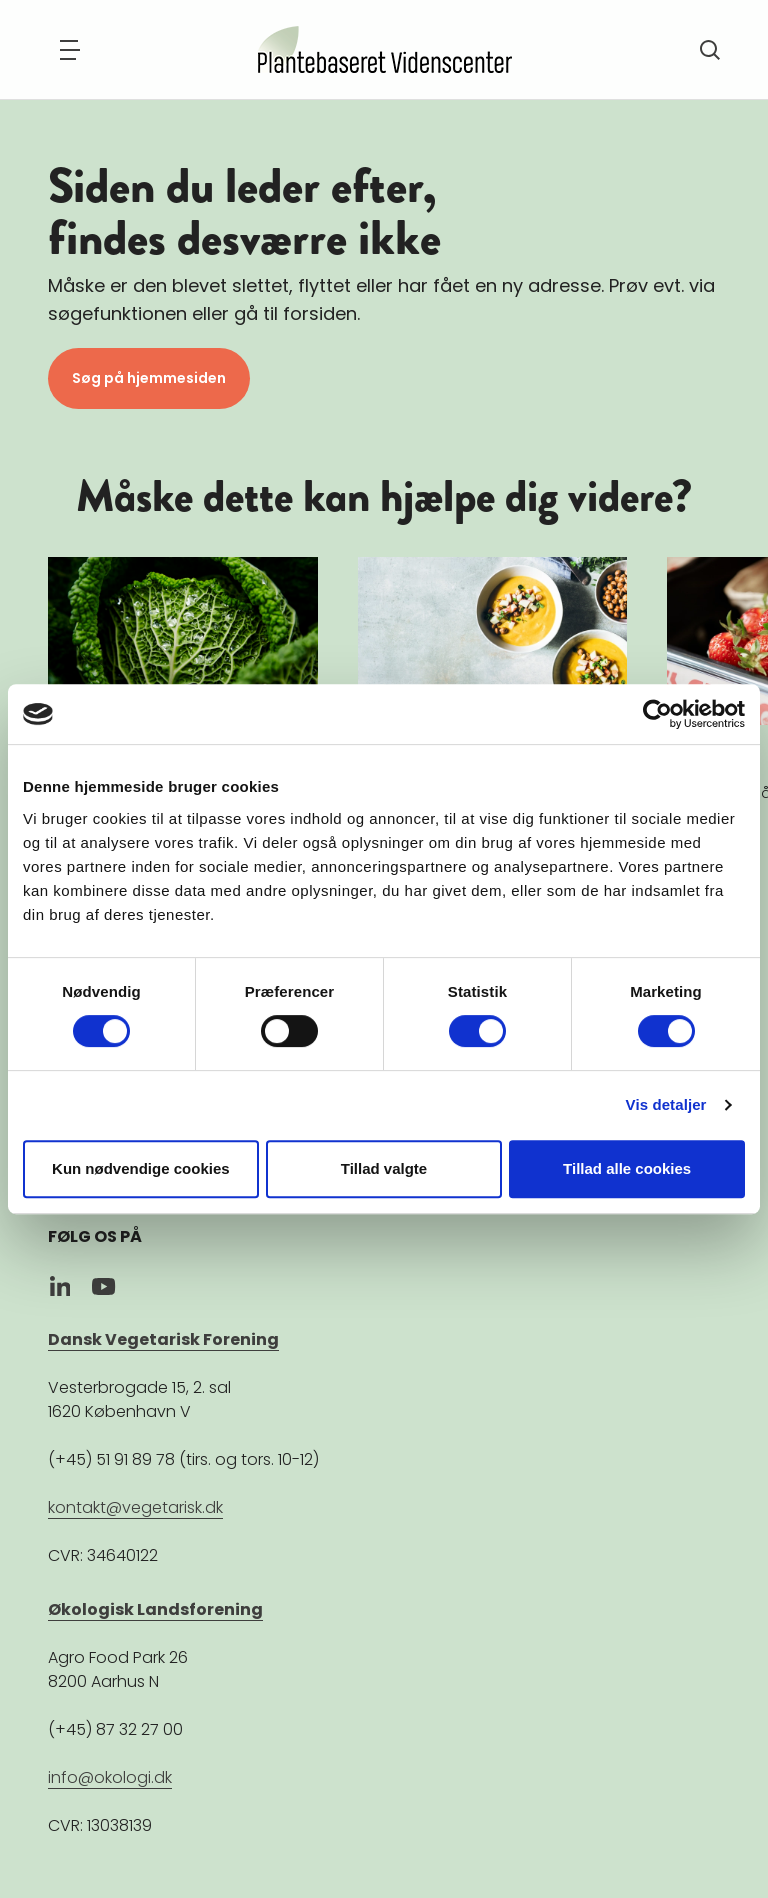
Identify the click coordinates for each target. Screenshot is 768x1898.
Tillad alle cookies (627, 1168)
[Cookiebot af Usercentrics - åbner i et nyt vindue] (657, 714)
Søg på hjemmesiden (149, 378)
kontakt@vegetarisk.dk (135, 1507)
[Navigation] (70, 50)
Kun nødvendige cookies (141, 1168)
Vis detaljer (666, 1104)
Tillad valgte (384, 1168)
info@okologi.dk (110, 1777)
